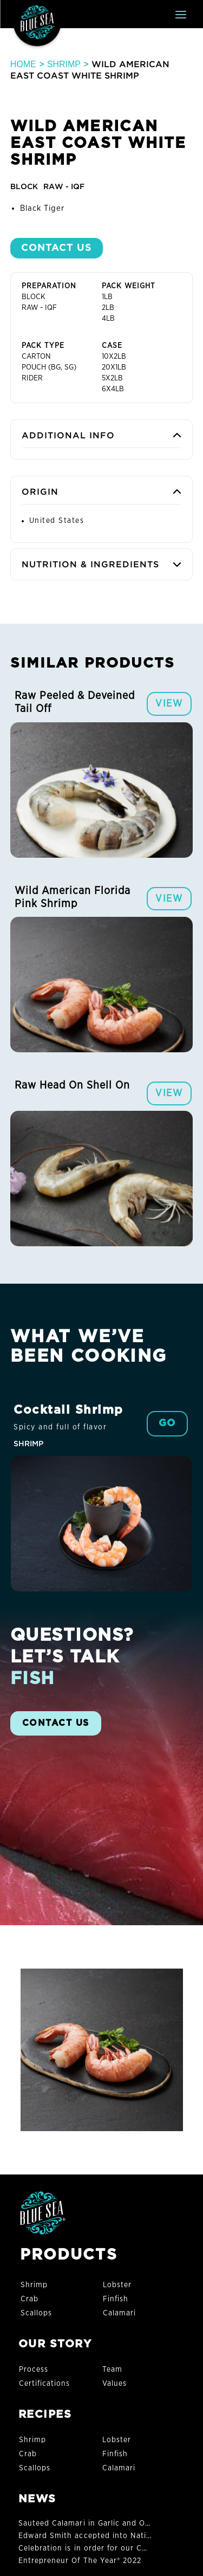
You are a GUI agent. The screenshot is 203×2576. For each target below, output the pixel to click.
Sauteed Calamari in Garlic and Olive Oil (95, 2523)
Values (114, 2383)
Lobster (117, 2285)
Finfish (115, 2299)
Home (23, 64)
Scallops (36, 2313)
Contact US (56, 248)
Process (33, 2369)
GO (167, 1423)
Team (112, 2369)
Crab (29, 2299)
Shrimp (64, 64)
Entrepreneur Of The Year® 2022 (80, 2561)
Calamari (119, 2313)
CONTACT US (55, 1723)
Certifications (44, 2383)
